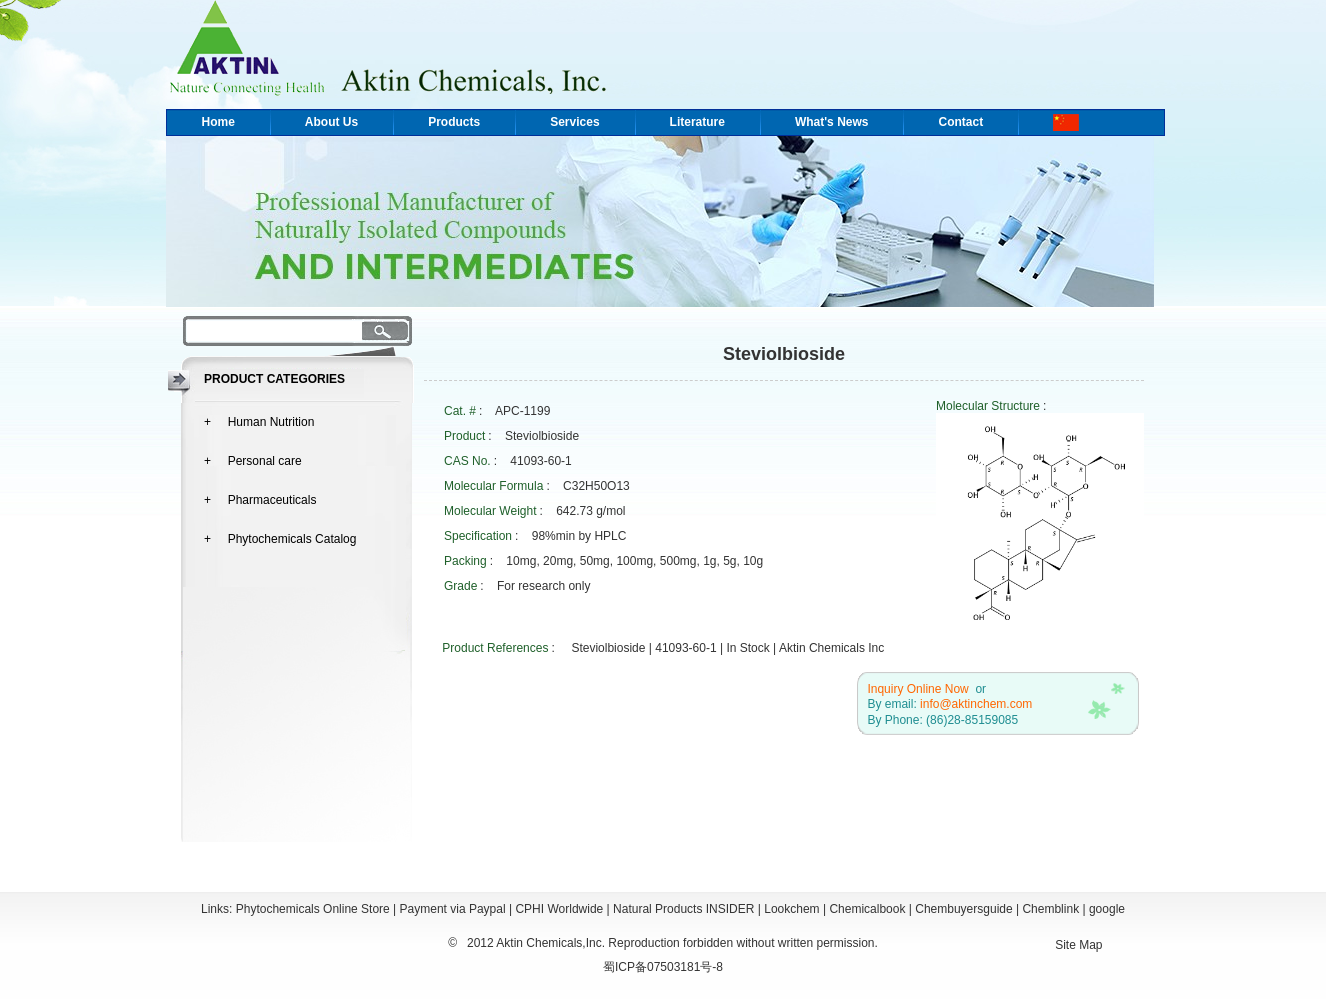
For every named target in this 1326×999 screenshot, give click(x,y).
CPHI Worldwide (559, 909)
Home (218, 122)
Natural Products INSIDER (683, 909)
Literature (697, 122)
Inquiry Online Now (917, 689)
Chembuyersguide (963, 909)
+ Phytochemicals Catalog (280, 539)
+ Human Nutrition (259, 422)
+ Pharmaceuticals (260, 500)
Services (574, 122)
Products (454, 122)
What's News (832, 122)
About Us (331, 122)
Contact (960, 122)
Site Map (1078, 945)
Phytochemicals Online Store (313, 909)
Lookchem (791, 909)
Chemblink (1050, 909)
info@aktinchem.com (976, 704)
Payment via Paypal (453, 909)
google (1107, 909)
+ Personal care (253, 461)
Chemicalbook (867, 909)
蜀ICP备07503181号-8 (663, 967)
